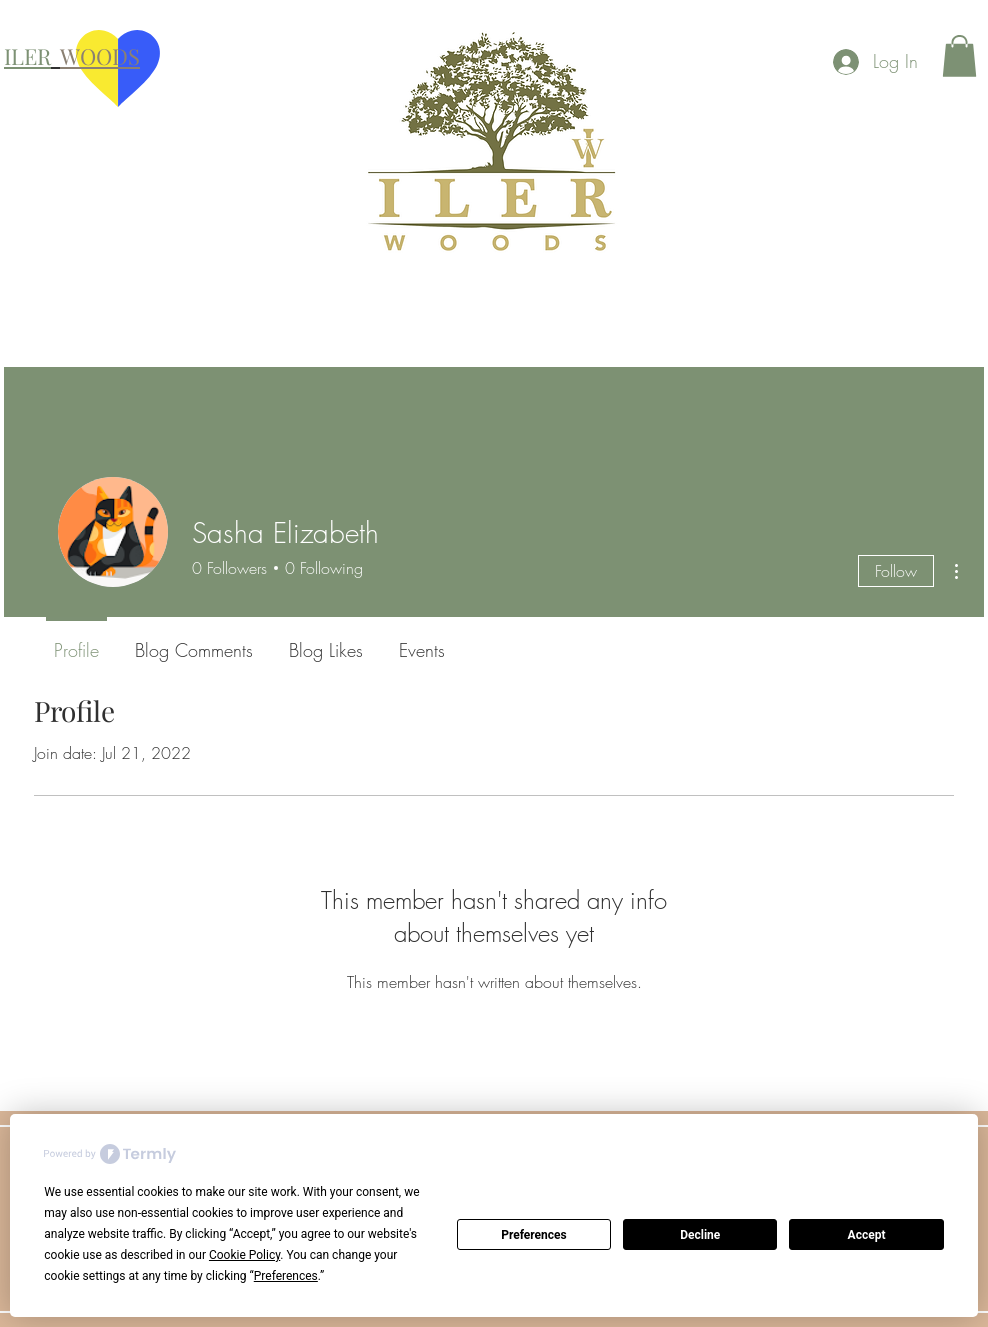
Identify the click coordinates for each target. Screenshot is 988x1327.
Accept (867, 1235)
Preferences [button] (286, 1276)
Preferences (534, 1235)
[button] (959, 56)
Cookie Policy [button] (244, 1255)
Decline (700, 1235)
